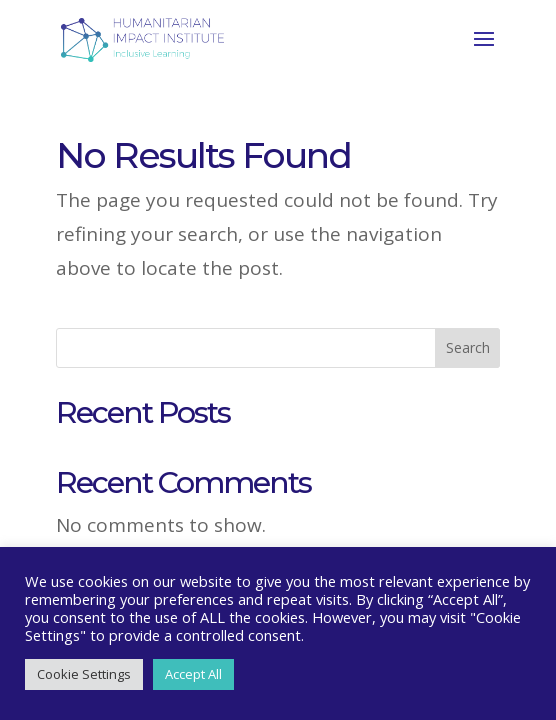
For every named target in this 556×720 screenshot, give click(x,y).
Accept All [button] (193, 674)
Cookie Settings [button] (84, 674)
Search (468, 347)
